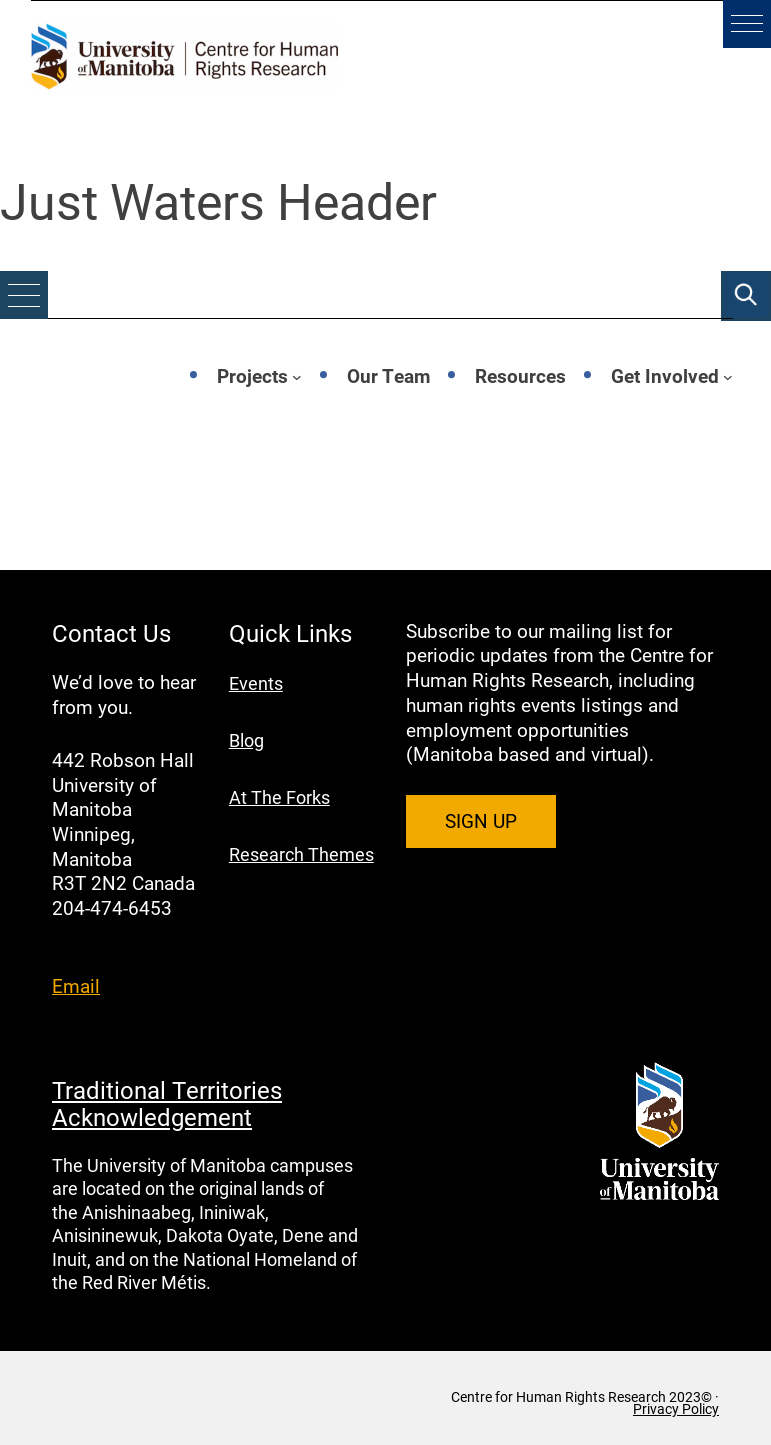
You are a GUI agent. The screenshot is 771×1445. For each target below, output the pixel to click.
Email (76, 985)
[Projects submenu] (297, 376)
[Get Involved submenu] (728, 376)
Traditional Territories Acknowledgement (167, 1103)
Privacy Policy (676, 1409)
